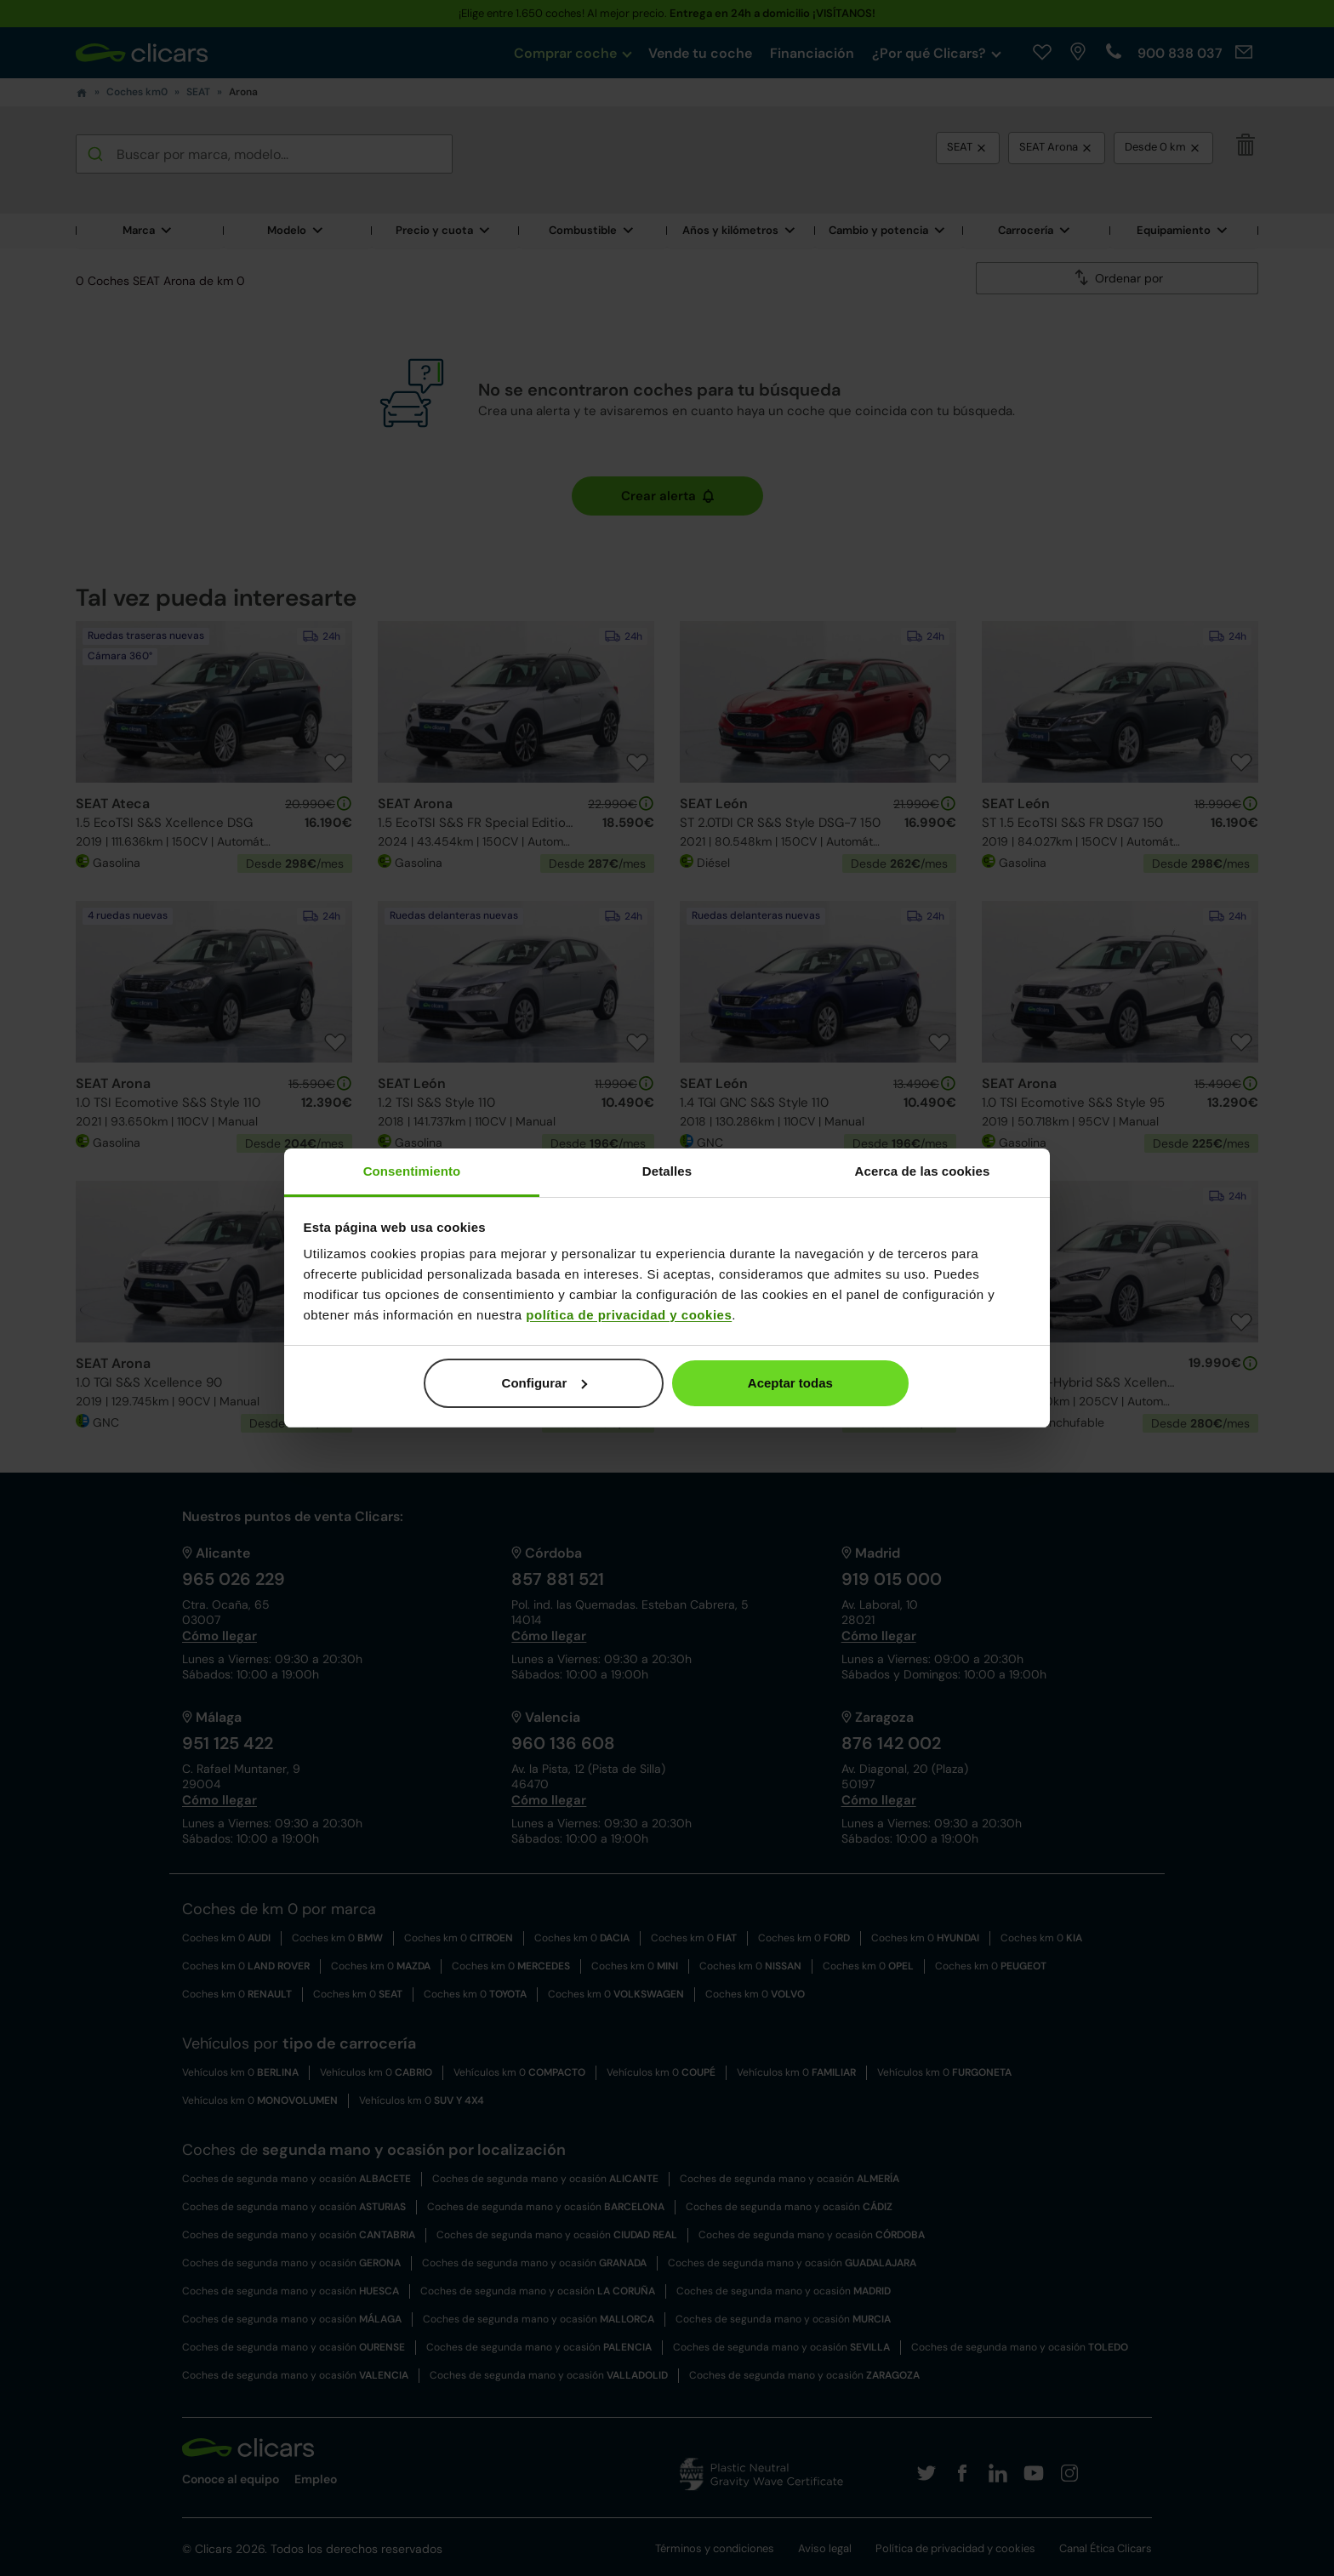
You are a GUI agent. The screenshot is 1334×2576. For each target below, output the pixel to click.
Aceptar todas (790, 1383)
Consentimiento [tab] (412, 1171)
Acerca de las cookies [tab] (922, 1171)
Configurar (545, 1383)
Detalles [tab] (667, 1171)
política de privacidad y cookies (629, 1315)
